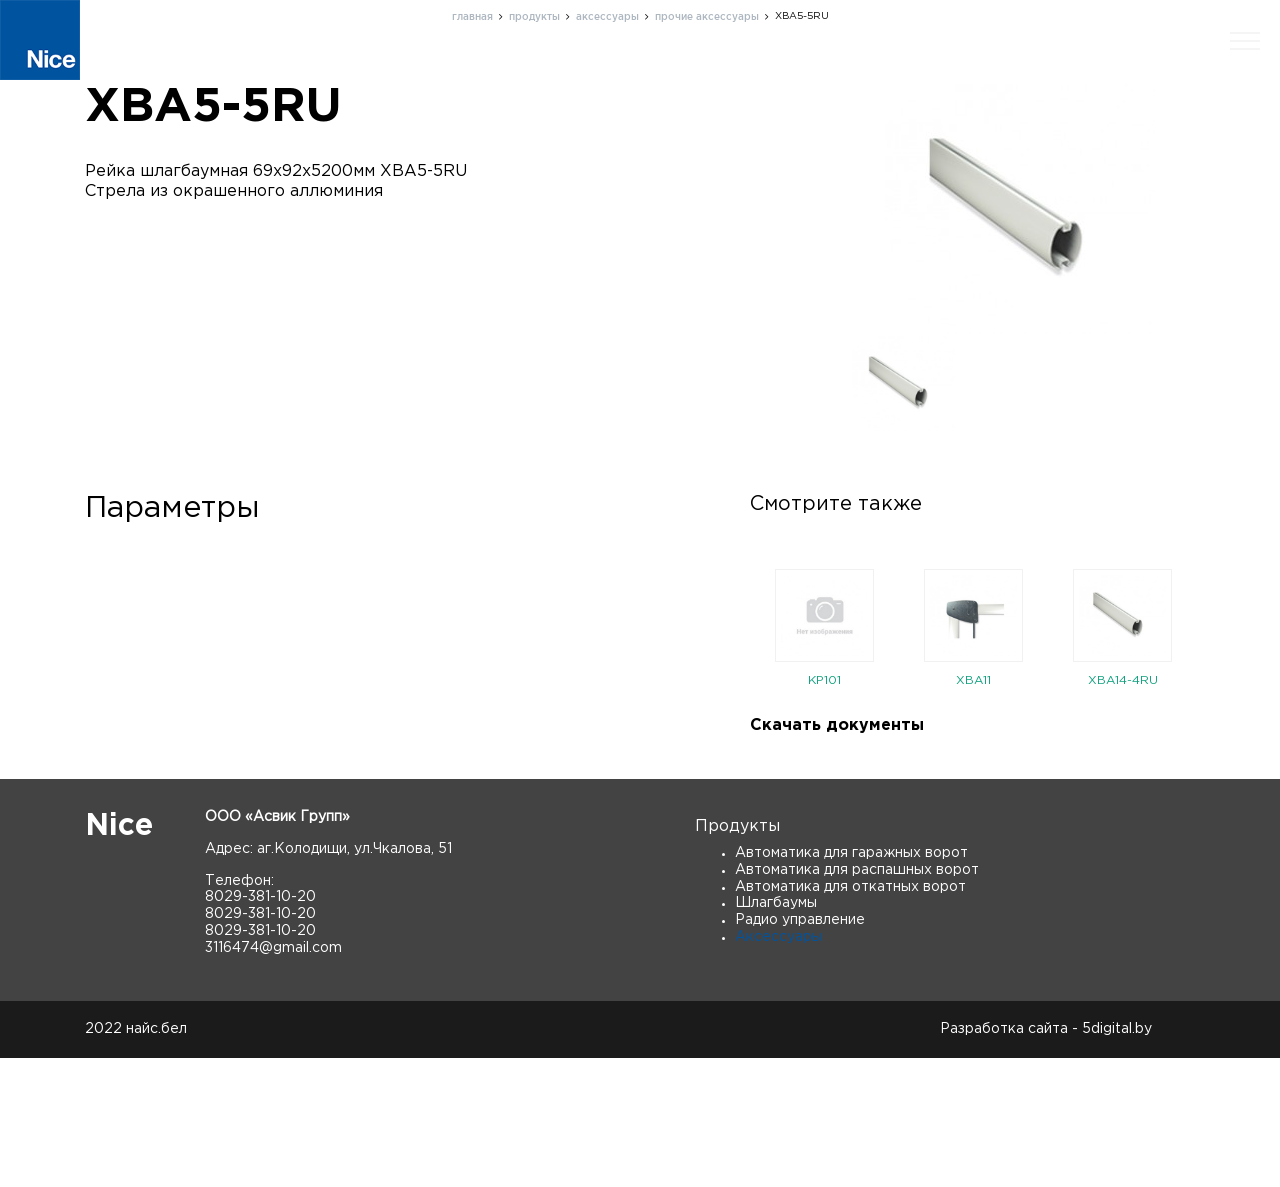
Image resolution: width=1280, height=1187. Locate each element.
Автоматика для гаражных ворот (851, 982)
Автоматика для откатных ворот (850, 1015)
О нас (660, 74)
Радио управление (800, 1049)
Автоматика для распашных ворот (857, 998)
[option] (824, 762)
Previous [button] (735, 762)
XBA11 (973, 809)
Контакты (873, 74)
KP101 (824, 809)
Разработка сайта (1004, 1158)
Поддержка (759, 74)
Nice (119, 955)
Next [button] (1210, 762)
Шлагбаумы (776, 1032)
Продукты (567, 74)
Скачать (1142, 74)
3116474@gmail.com (273, 1076)
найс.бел (156, 1158)
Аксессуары (778, 1066)
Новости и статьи (1011, 74)
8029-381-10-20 (260, 1026)
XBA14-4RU (1123, 809)
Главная (465, 74)
